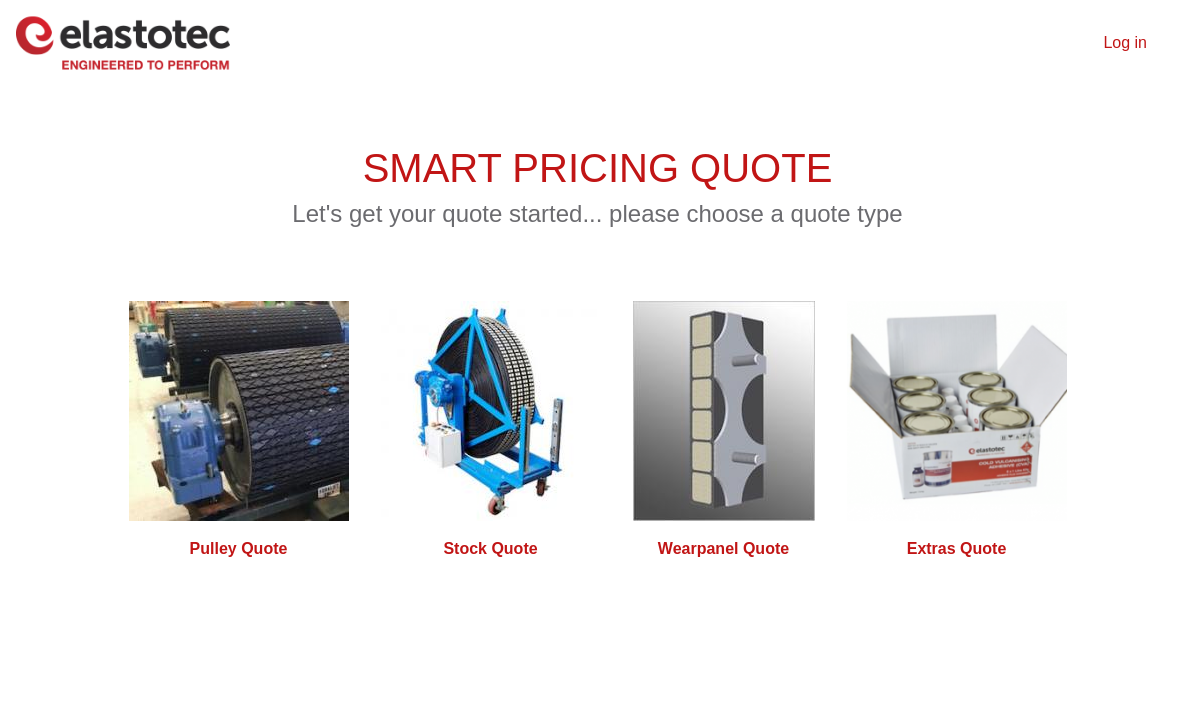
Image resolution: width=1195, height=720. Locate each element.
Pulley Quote (239, 548)
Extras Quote (957, 548)
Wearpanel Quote (723, 548)
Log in (1125, 42)
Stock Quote (490, 548)
